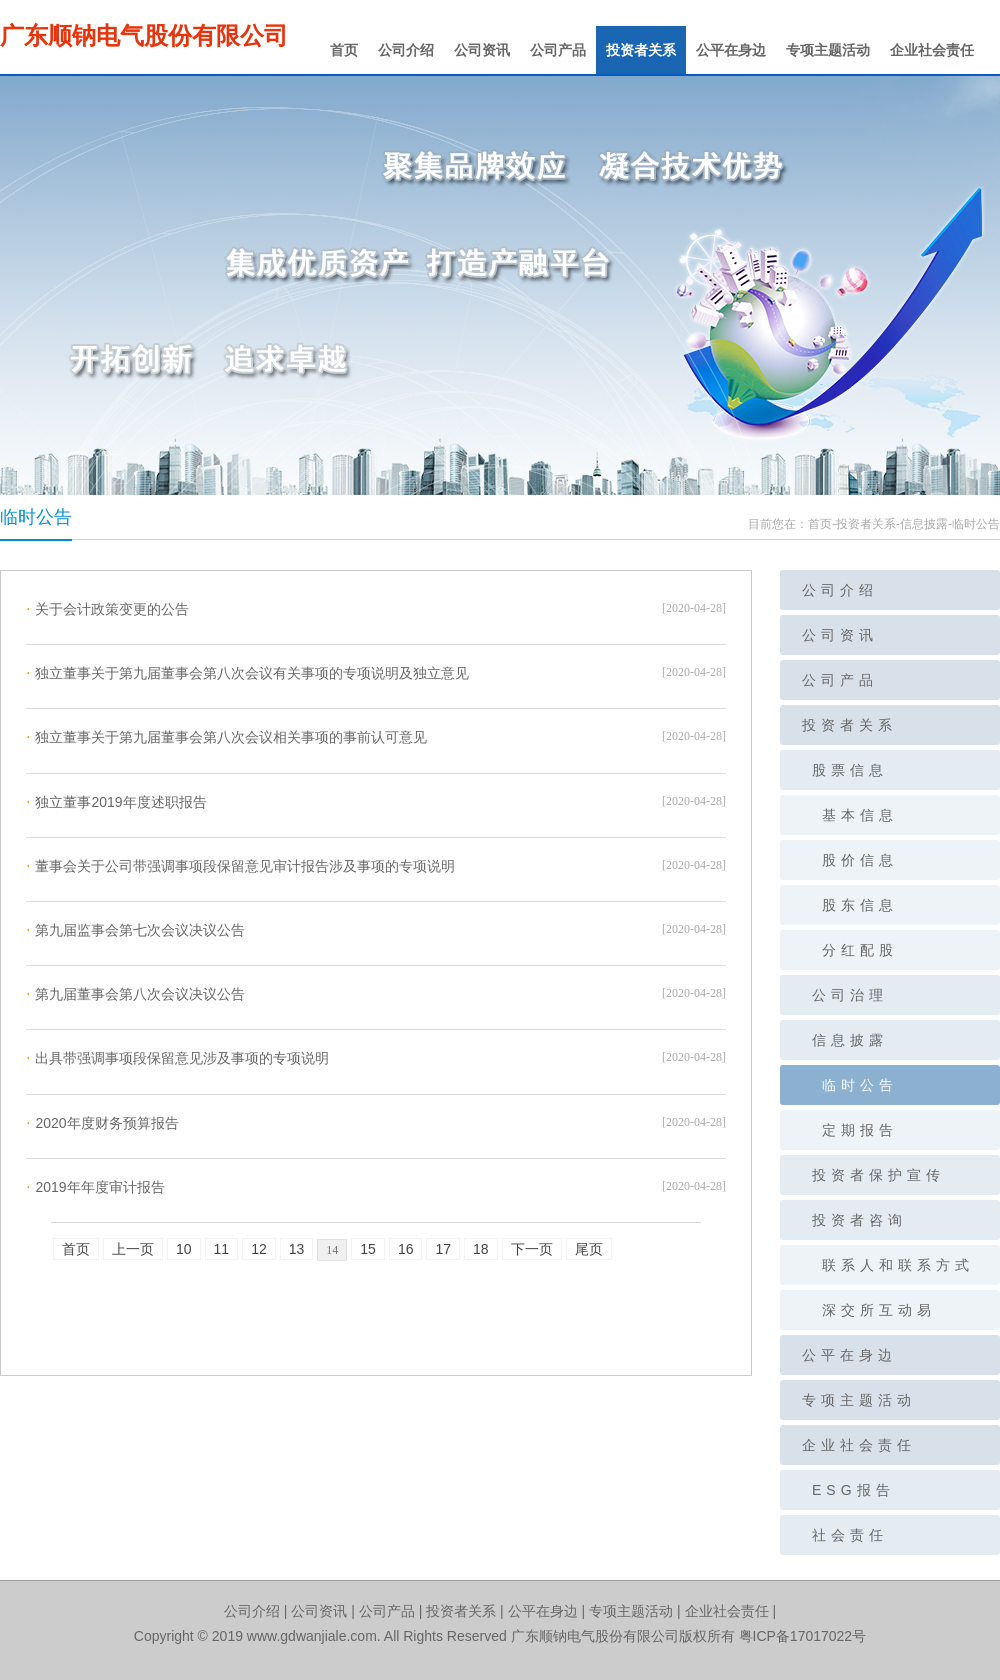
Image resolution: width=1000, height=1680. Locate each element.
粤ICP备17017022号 (803, 1636)
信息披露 (924, 524)
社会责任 (850, 1535)
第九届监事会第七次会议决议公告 (135, 930)
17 (443, 1249)
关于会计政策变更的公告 (107, 609)
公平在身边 (731, 50)
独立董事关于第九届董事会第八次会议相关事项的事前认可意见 (226, 737)
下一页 (532, 1249)
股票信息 (850, 770)
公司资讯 (482, 50)
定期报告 (860, 1130)
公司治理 (850, 995)
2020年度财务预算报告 (102, 1123)
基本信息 (860, 815)
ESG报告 (853, 1490)
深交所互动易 (879, 1310)
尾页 (589, 1249)
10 (184, 1249)
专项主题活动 (828, 50)
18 (481, 1249)
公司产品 (558, 50)
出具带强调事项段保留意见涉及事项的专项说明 (177, 1058)
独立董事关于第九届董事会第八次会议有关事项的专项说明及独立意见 (247, 673)
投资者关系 (641, 50)
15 (368, 1249)
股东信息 (860, 905)
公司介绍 (406, 50)
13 (297, 1249)
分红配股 (860, 950)
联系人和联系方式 (898, 1265)
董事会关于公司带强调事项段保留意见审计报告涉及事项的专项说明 (240, 866)
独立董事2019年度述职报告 (116, 802)
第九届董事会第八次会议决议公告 (135, 994)
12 (259, 1249)
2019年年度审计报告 (95, 1187)
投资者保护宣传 (878, 1175)
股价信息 (860, 860)
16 (406, 1249)
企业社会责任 (932, 50)
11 (222, 1249)
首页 (344, 50)
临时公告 (976, 524)
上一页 (133, 1249)
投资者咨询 (859, 1220)
